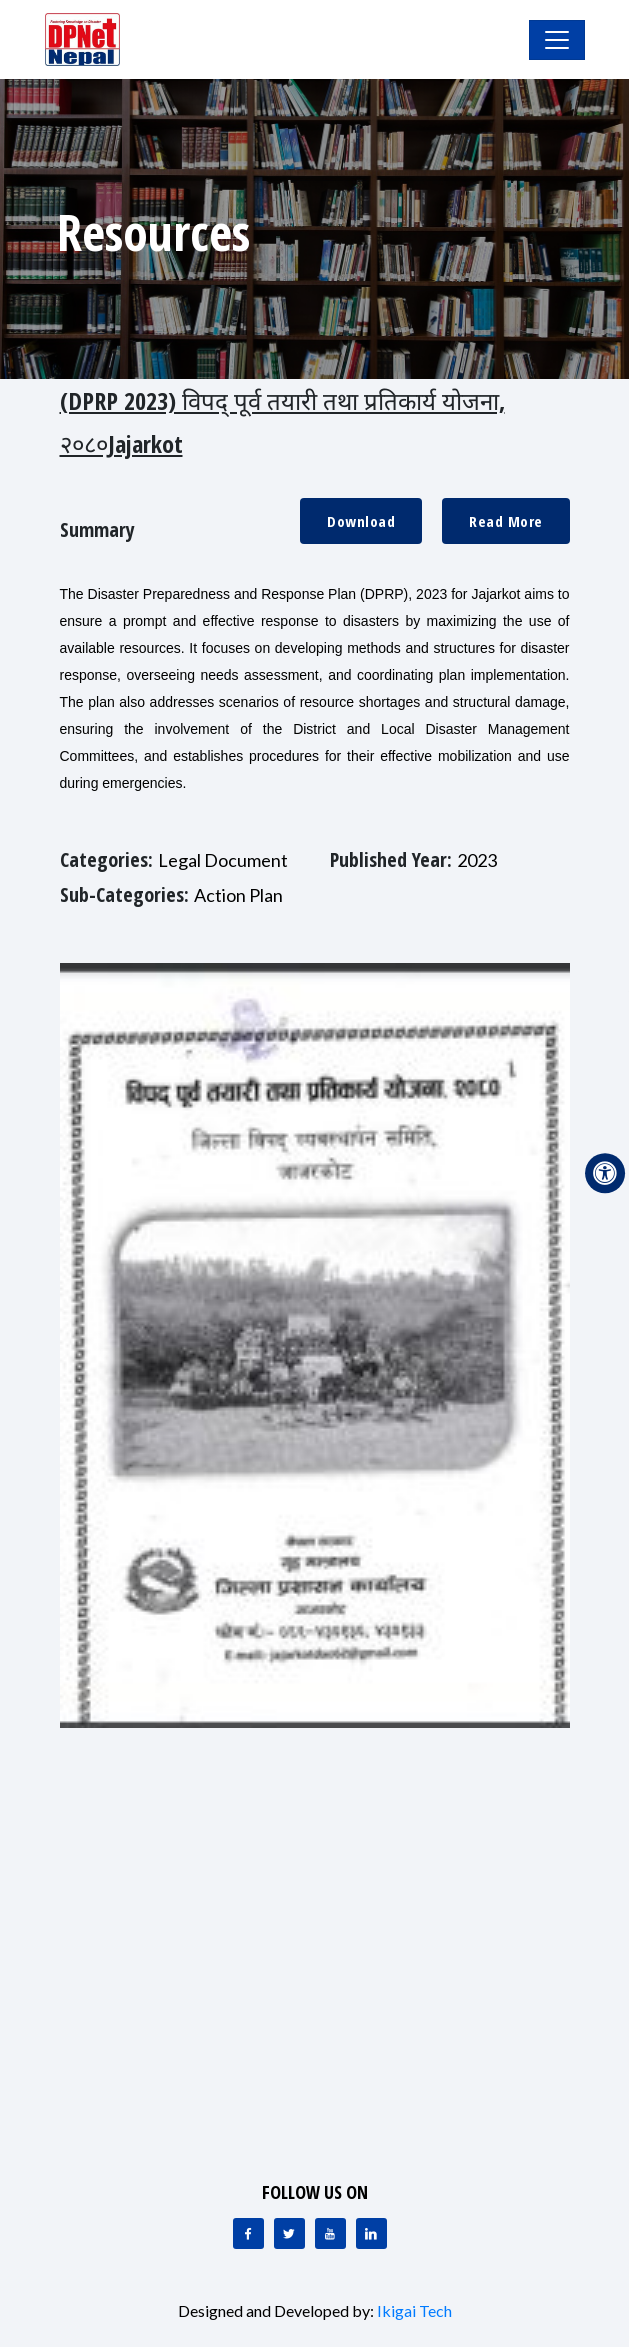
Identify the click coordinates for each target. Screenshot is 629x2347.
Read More (506, 521)
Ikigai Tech (414, 2310)
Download (361, 521)
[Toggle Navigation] (557, 40)
